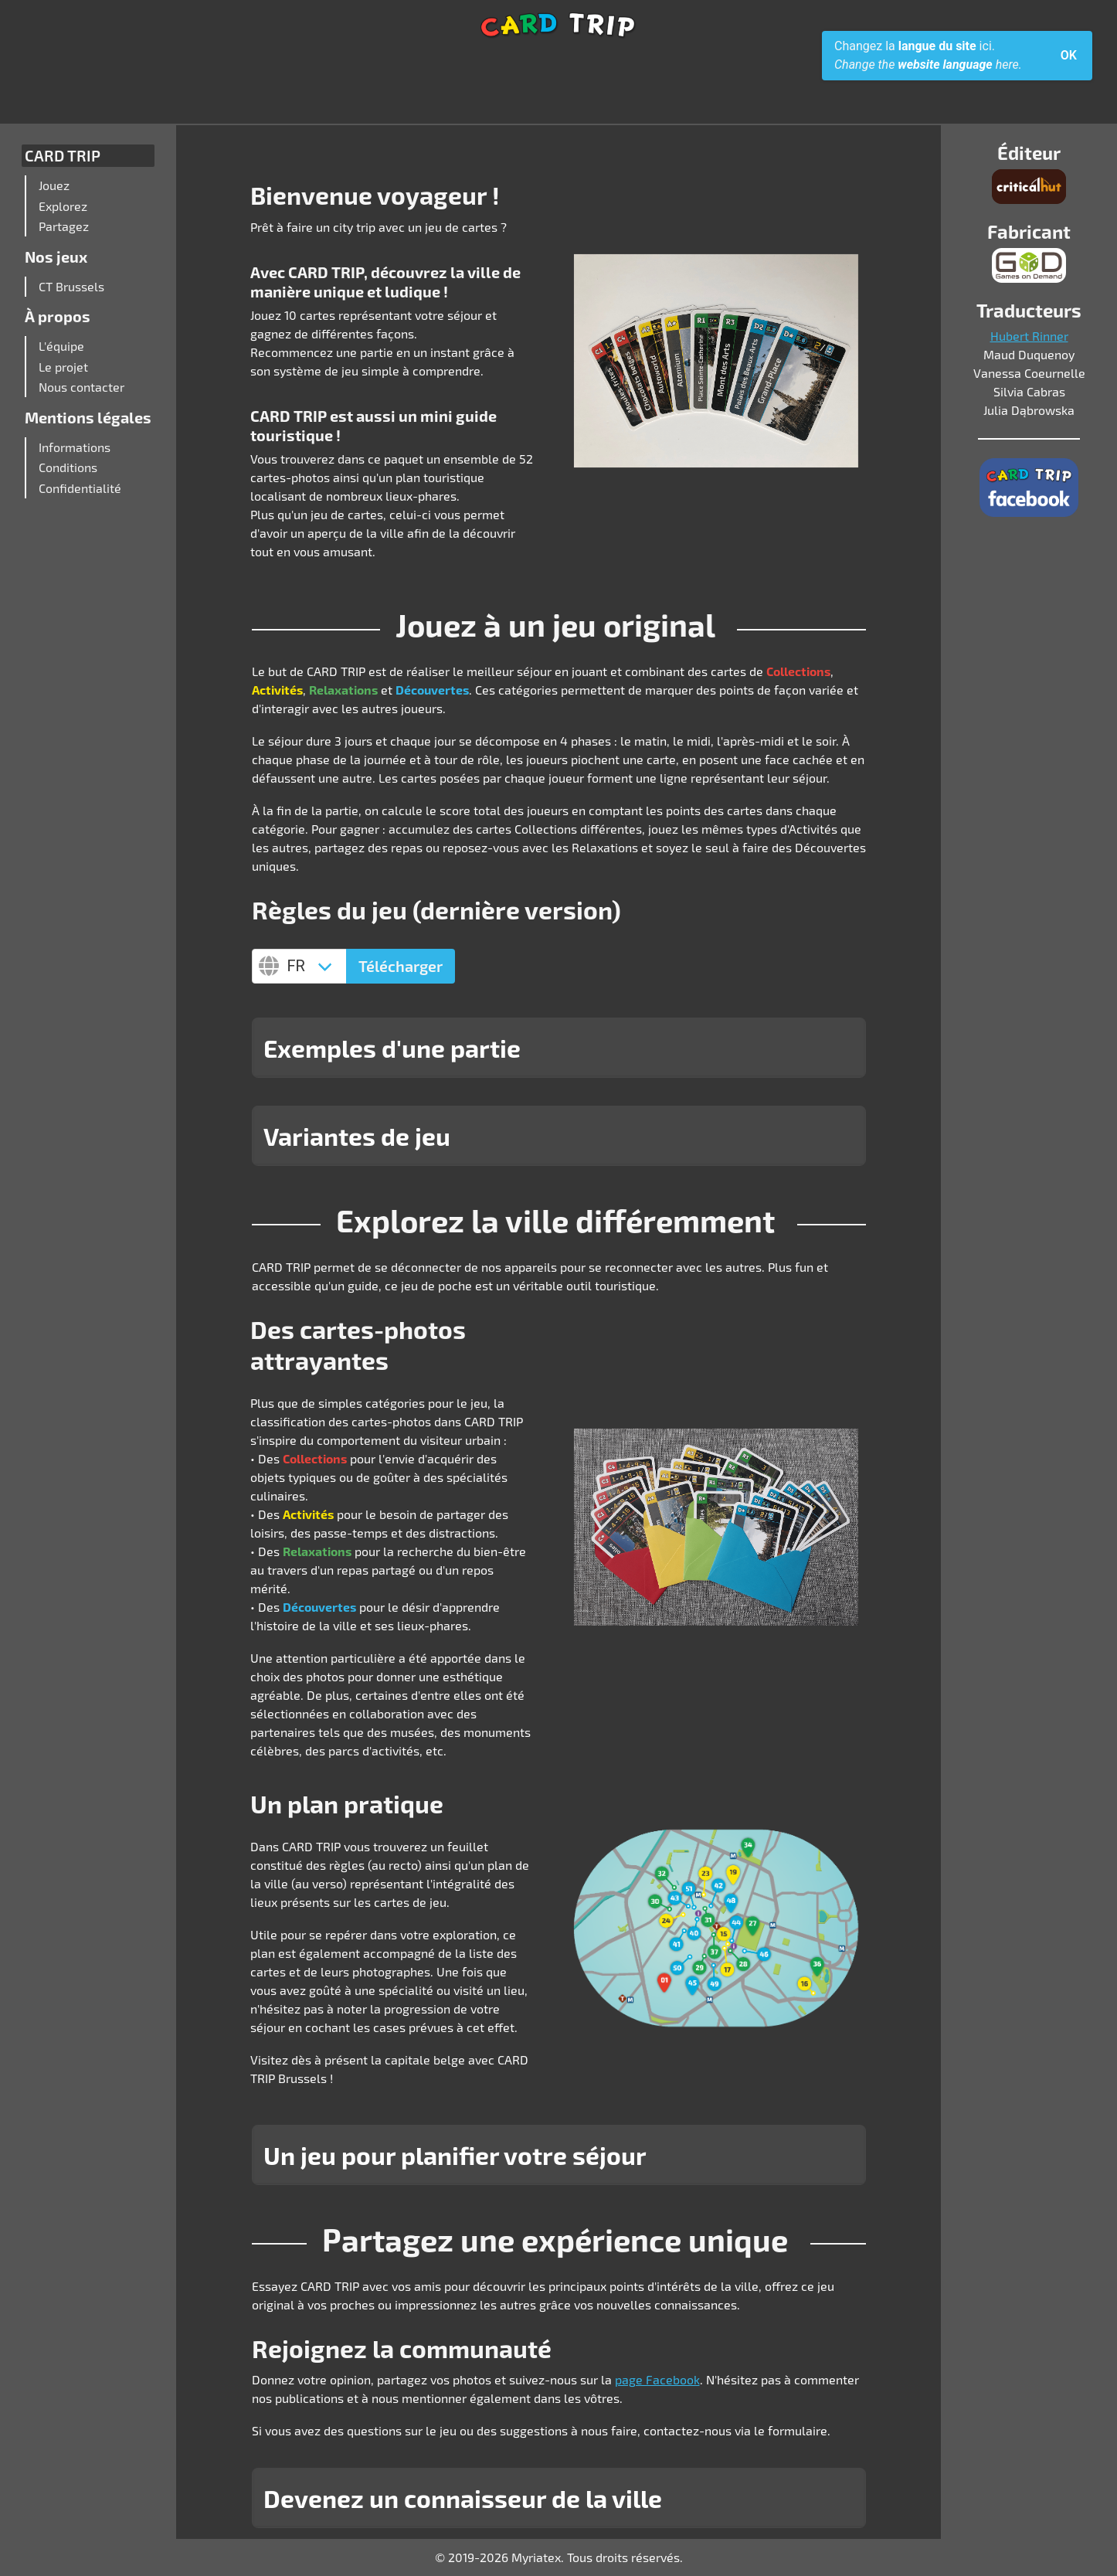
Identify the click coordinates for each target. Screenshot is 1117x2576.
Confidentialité (80, 488)
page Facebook (657, 2379)
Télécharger (400, 966)
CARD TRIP (62, 155)
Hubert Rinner (1029, 335)
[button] (559, 1048)
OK (1069, 55)
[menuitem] (92, 185)
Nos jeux (56, 256)
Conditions (68, 467)
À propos (57, 316)
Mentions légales (88, 417)
